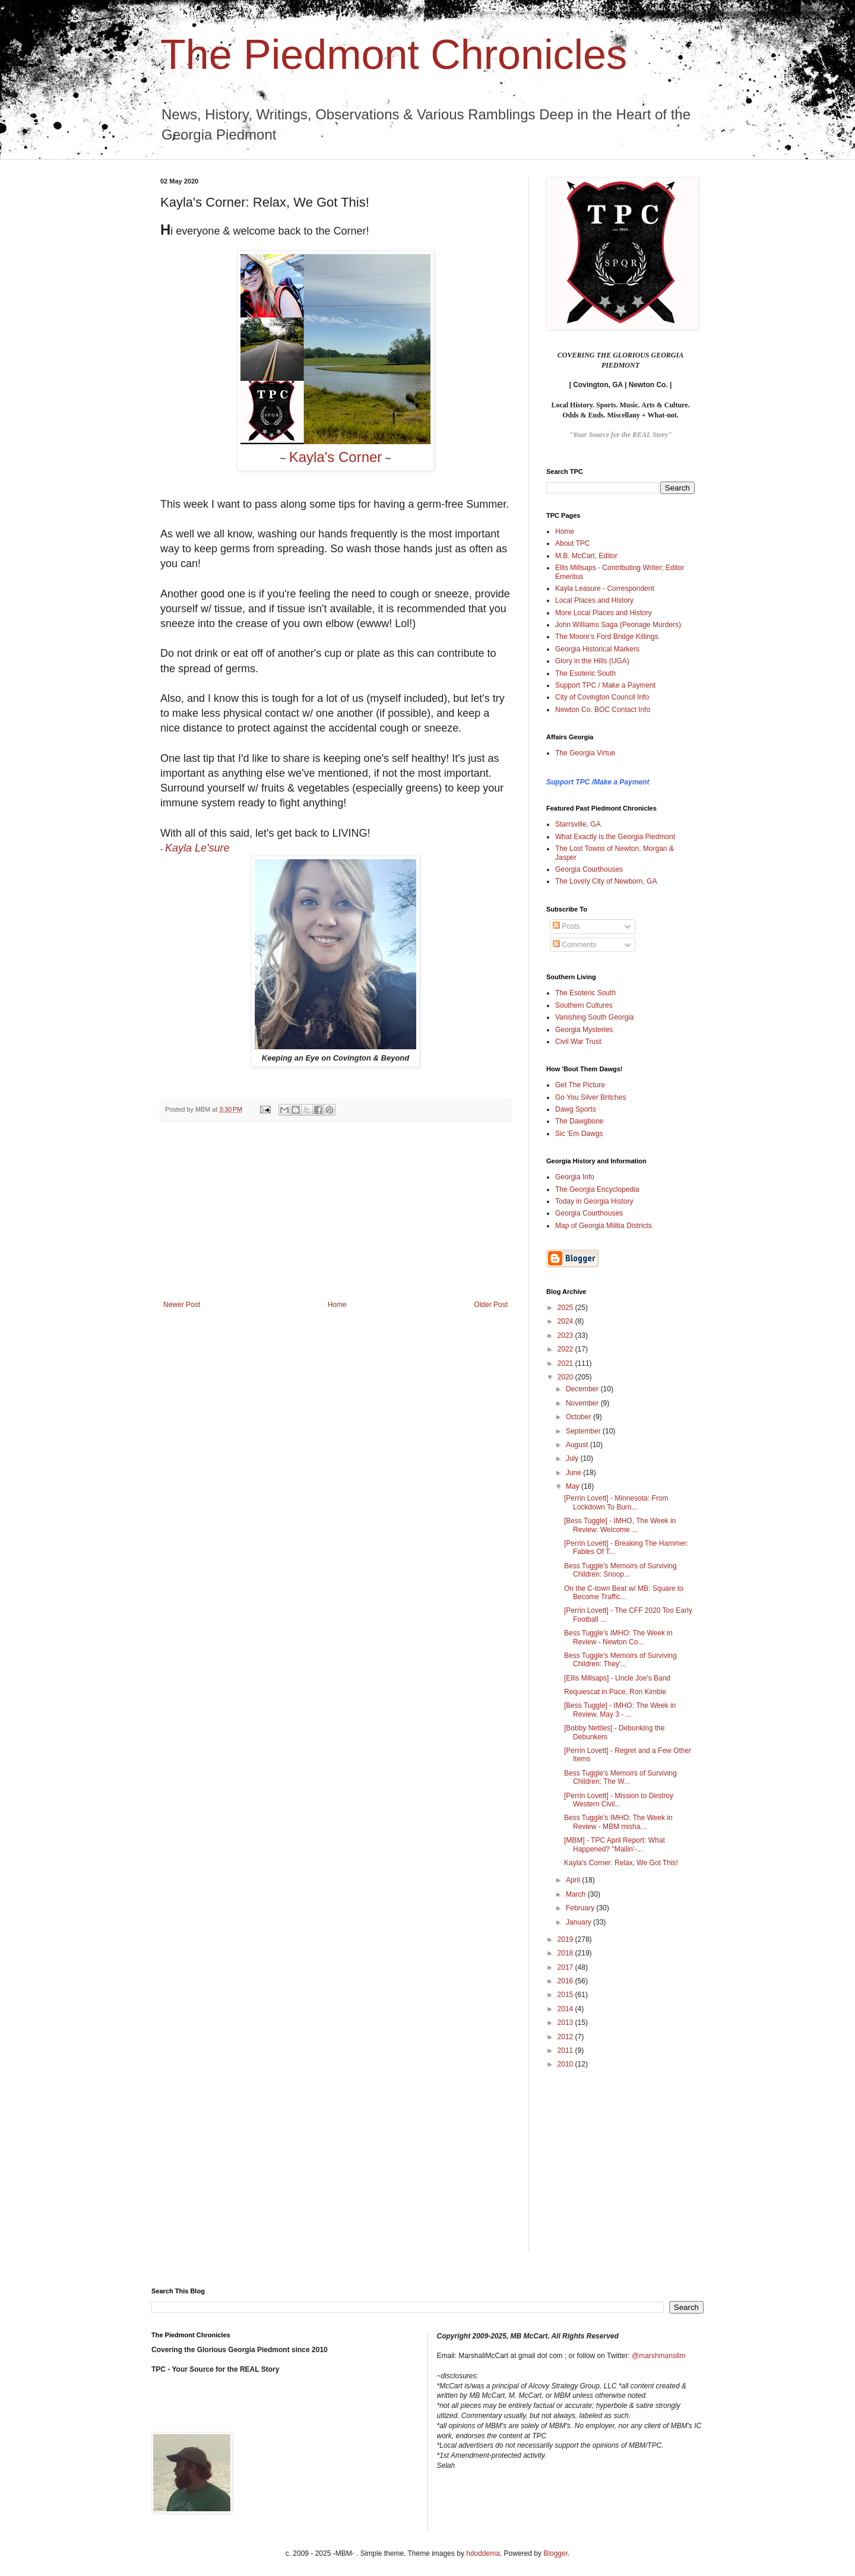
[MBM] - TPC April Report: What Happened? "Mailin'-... (614, 1844)
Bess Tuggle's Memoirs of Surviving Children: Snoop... (620, 1570)
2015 (566, 1994)
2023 (566, 1335)
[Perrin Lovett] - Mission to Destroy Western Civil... (618, 1800)
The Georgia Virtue (585, 753)
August (578, 1445)
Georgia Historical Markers (597, 649)
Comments (574, 945)
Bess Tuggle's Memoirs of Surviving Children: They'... (620, 1659)
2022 (566, 1349)
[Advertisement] (335, 1211)
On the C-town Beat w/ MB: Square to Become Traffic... (623, 1592)
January (579, 1922)
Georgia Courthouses (589, 869)
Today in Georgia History (594, 1201)
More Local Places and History (603, 613)
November (583, 1403)
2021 (566, 1363)
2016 (566, 1981)
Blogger (555, 2553)
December (583, 1389)
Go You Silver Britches (590, 1097)
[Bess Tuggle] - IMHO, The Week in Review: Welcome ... (620, 1525)
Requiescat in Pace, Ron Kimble (615, 1692)
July (573, 1458)
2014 (566, 2009)
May (573, 1486)
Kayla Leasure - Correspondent (604, 588)
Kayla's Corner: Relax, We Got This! (621, 1863)
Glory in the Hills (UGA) (592, 661)
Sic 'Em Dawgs (579, 1133)
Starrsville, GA (578, 824)
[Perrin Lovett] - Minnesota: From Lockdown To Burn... (616, 1502)
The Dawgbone (579, 1121)
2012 (566, 2037)
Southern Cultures (584, 1005)
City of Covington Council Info (602, 697)
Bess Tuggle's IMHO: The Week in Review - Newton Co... (618, 1637)
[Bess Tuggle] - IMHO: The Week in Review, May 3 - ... (620, 1709)
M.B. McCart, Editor (586, 556)
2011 (566, 2050)
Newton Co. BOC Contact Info (602, 709)
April (574, 1880)
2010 (566, 2064)
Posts (566, 926)
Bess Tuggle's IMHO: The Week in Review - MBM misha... (618, 1822)
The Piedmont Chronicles (393, 54)
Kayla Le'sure (197, 848)
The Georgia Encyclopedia (597, 1189)
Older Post (491, 1304)
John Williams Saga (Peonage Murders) (618, 625)
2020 (566, 1377)
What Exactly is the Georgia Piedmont (615, 837)
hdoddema (483, 2553)
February (581, 1908)
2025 (566, 1307)
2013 (566, 2022)
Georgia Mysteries (584, 1030)
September (584, 1431)
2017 (566, 1967)
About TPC (572, 543)
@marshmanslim (658, 2356)
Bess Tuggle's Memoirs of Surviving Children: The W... (620, 1777)
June (574, 1473)
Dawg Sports (575, 1109)
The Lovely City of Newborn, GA (606, 881)
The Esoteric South (585, 673)
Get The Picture (580, 1085)
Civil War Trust (578, 1041)
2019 (566, 1939)
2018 (566, 1953)
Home (337, 1304)
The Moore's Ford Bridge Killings (606, 636)
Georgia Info (574, 1177)
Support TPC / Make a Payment (605, 685)
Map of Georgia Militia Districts (603, 1225)
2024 (566, 1321)
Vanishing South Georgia (594, 1017)
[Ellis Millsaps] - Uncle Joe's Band (617, 1678)
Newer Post (181, 1304)
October (579, 1417)
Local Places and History (594, 600)
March (577, 1894)
